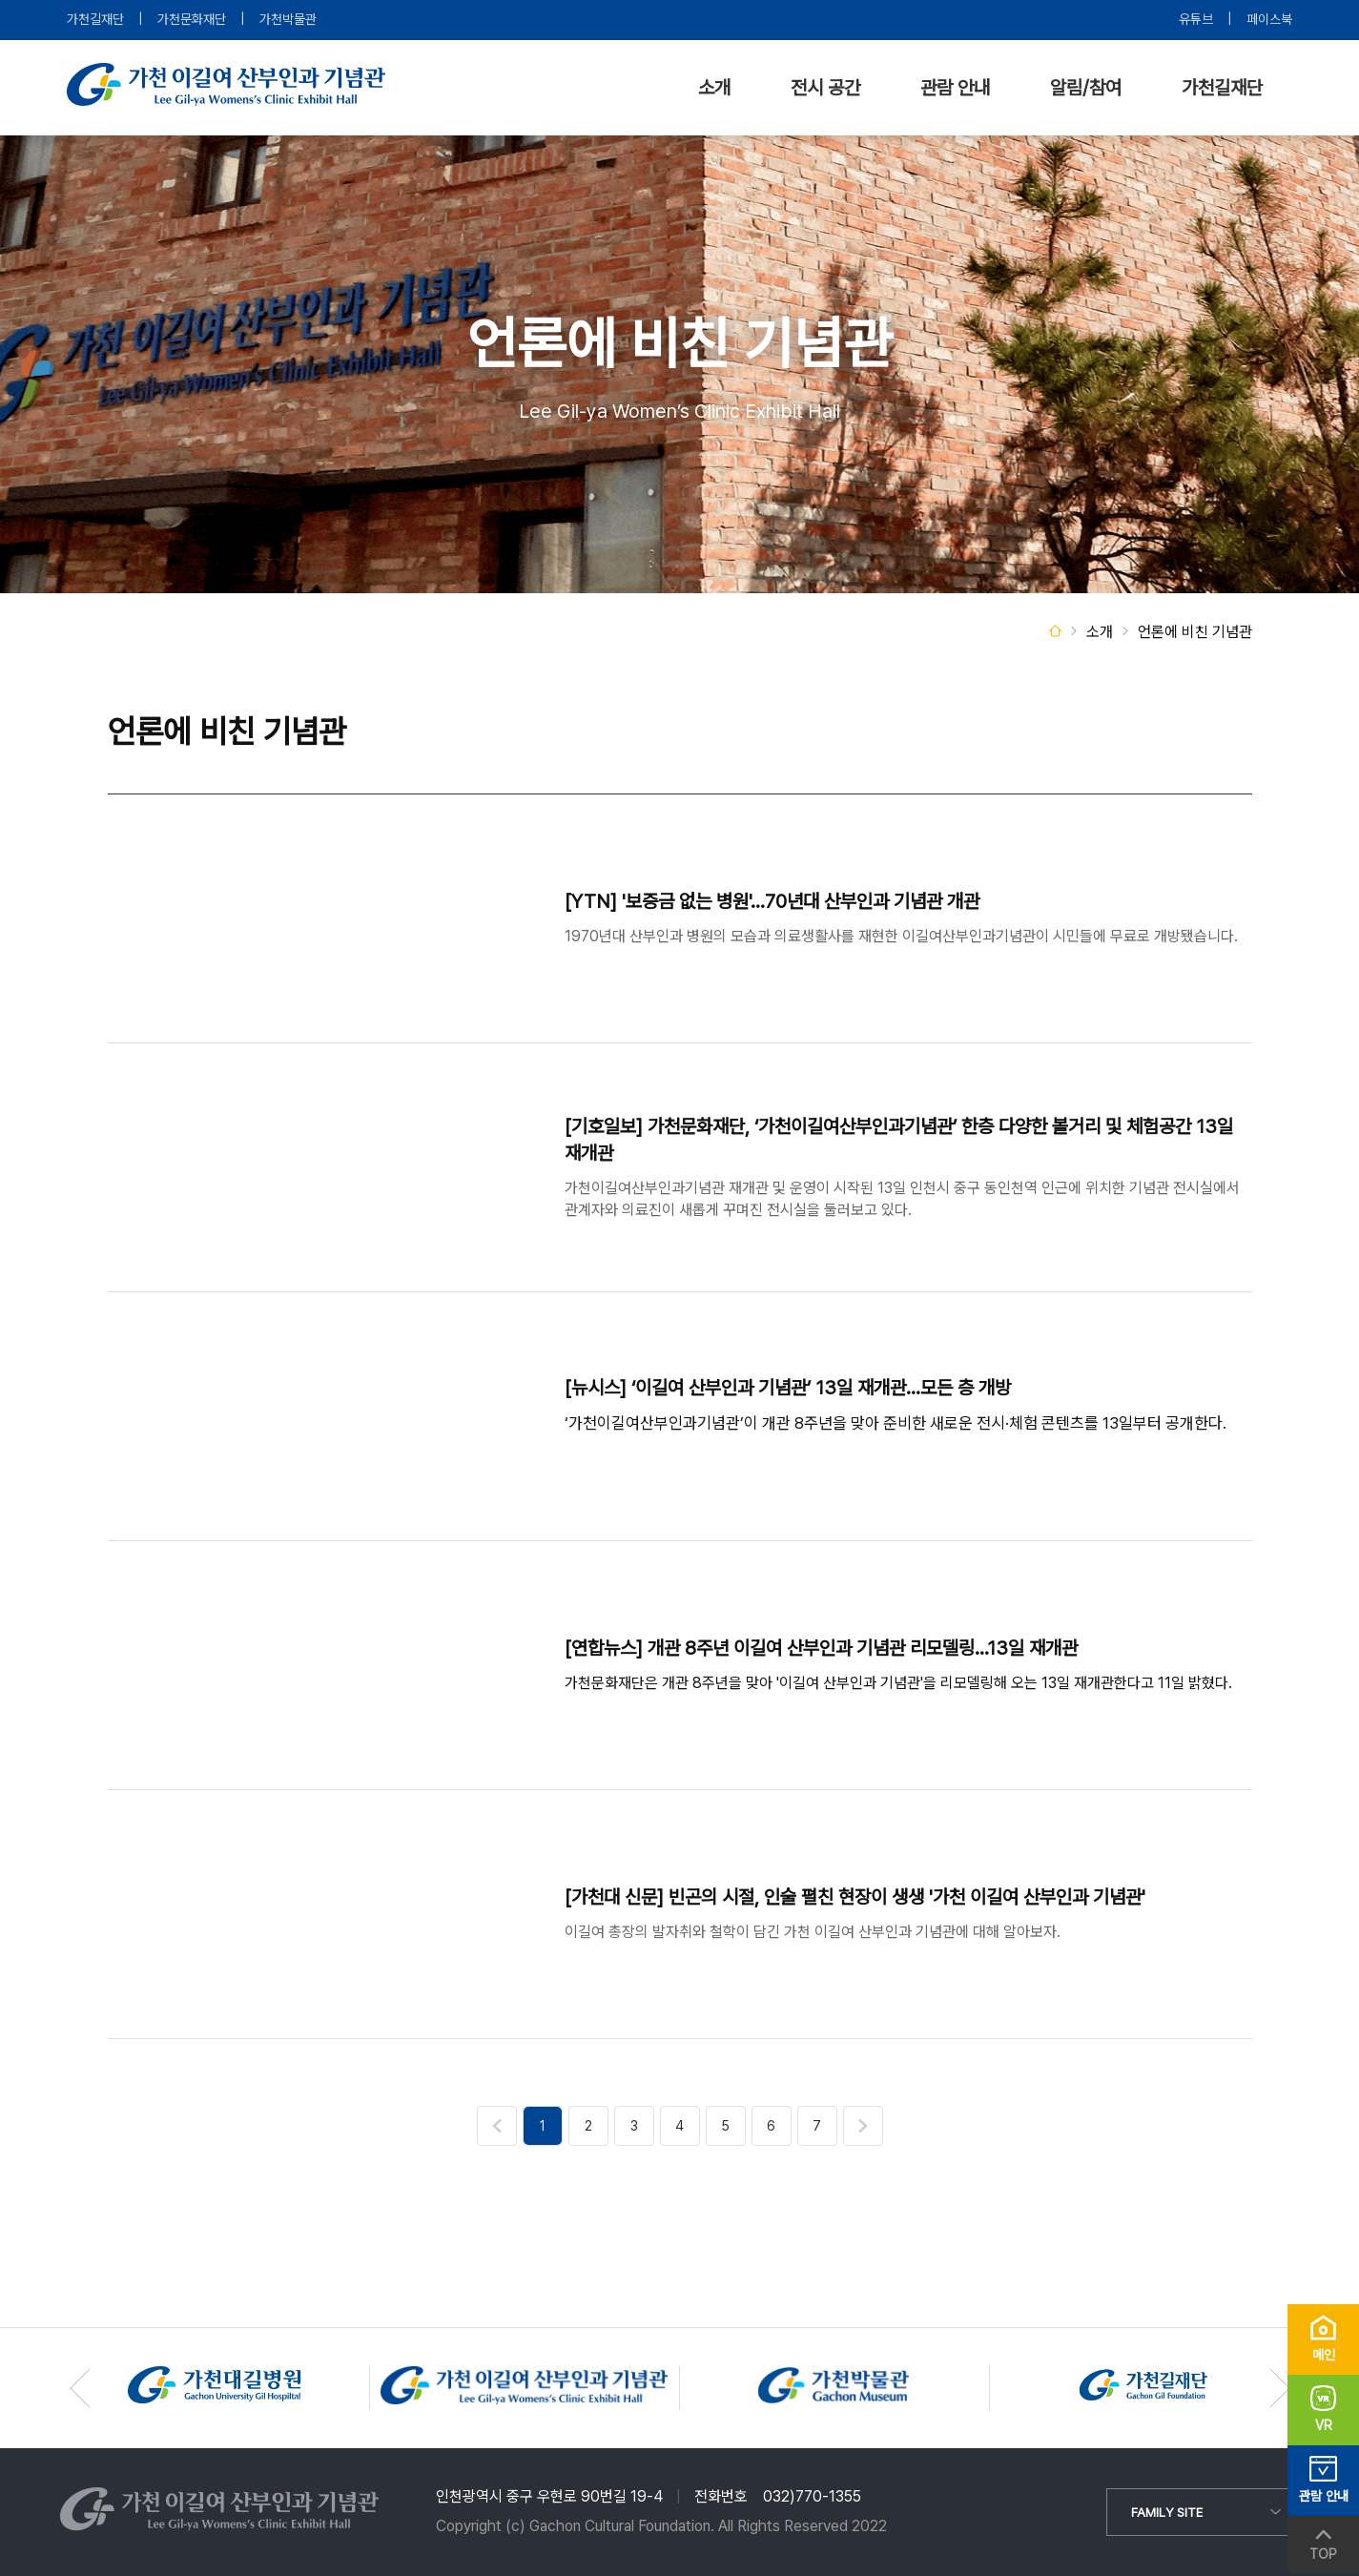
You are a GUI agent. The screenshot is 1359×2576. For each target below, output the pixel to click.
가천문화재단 (191, 19)
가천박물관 (288, 19)
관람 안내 (955, 87)
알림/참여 (1086, 87)
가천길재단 (95, 19)
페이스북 (1269, 19)
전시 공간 (825, 87)
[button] (1279, 2388)
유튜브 (1196, 19)
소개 (714, 87)
